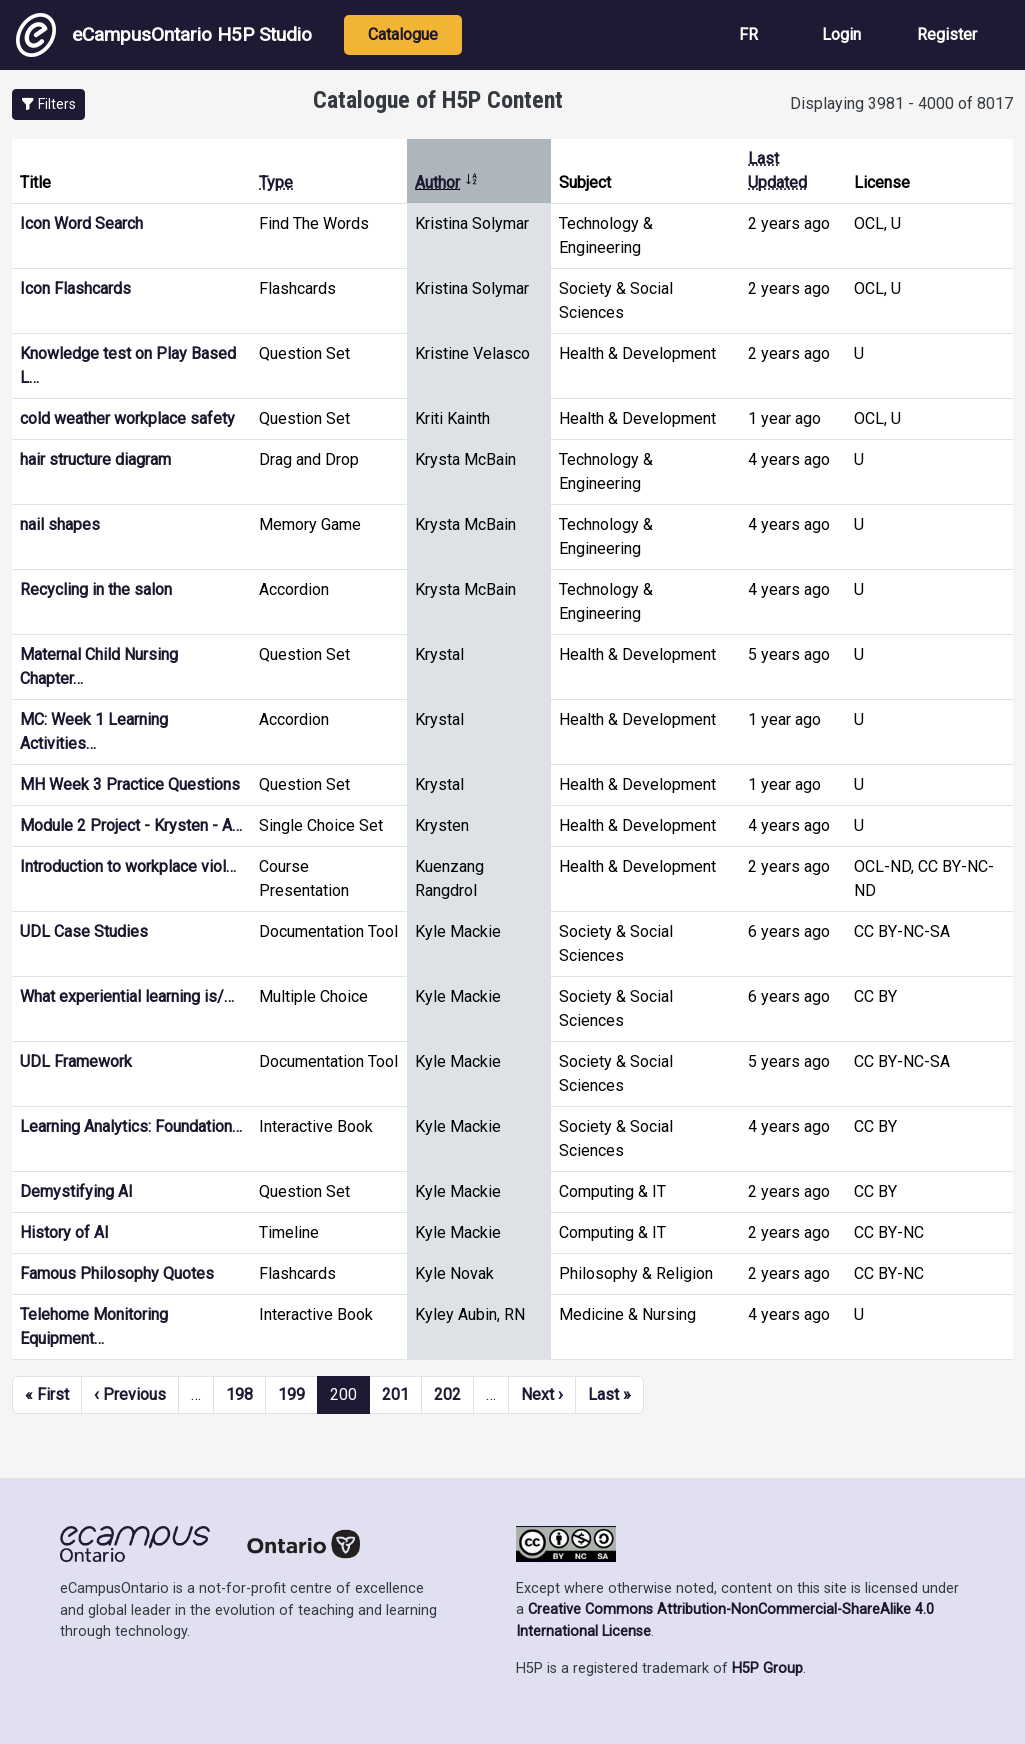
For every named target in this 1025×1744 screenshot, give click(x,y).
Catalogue (403, 34)
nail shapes (60, 524)
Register (947, 34)
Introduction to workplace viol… (128, 866)
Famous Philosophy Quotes (117, 1273)
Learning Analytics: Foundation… (131, 1126)
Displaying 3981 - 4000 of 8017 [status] (901, 103)
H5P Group (767, 1668)
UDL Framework (76, 1061)
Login (841, 34)
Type (276, 182)
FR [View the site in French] (748, 34)
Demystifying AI (76, 1191)
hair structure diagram (95, 459)
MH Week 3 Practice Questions (130, 784)
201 (395, 1394)
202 (447, 1394)
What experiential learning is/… (127, 996)
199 (291, 1394)
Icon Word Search (81, 223)
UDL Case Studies (84, 931)
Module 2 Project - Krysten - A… (131, 825)
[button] (48, 104)
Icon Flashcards (75, 288)
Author (447, 182)
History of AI (64, 1232)
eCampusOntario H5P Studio (164, 35)
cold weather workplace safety (127, 418)
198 (239, 1394)
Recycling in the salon (96, 589)
